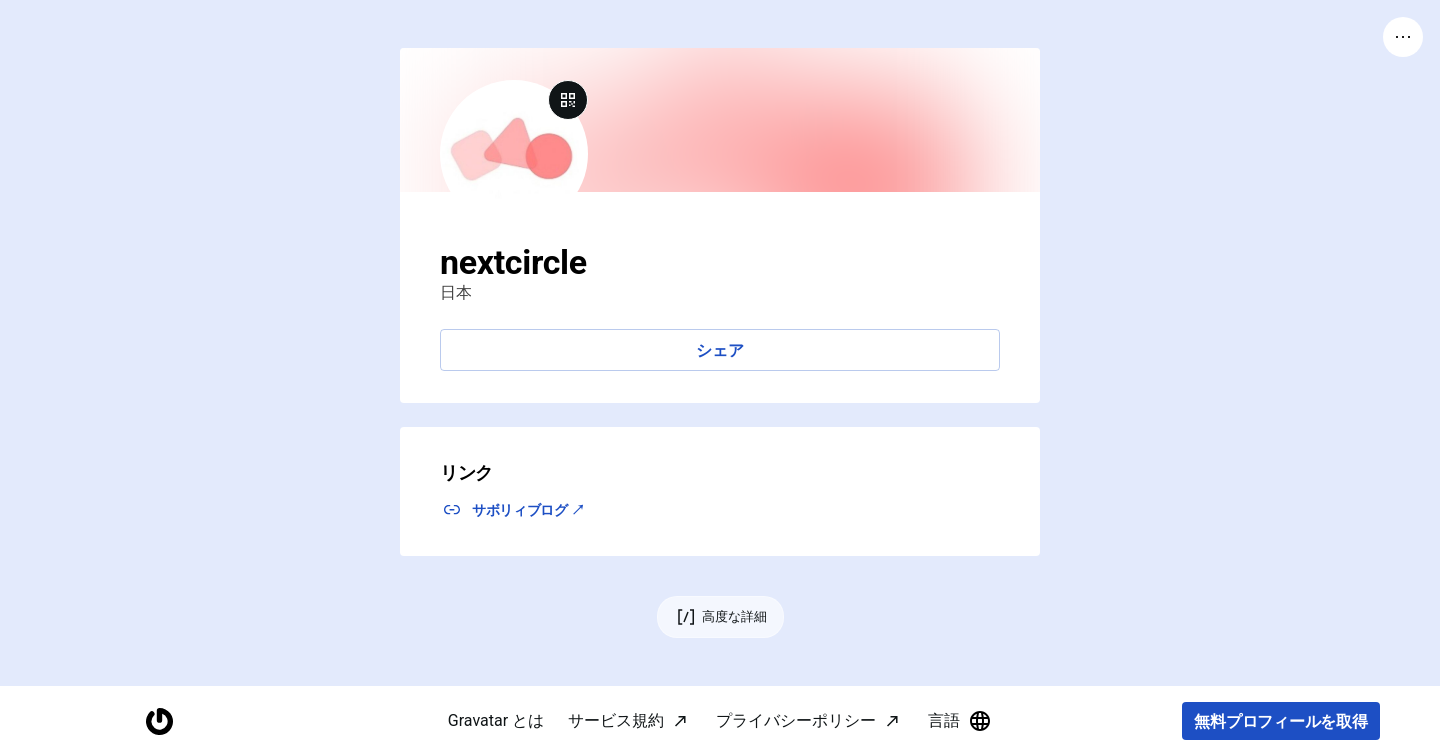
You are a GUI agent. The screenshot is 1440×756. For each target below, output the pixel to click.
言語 (960, 721)
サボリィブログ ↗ (528, 510)
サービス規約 (616, 720)
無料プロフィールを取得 (1280, 721)
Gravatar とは (496, 720)
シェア (719, 350)
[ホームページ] (159, 721)
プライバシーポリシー (796, 720)
